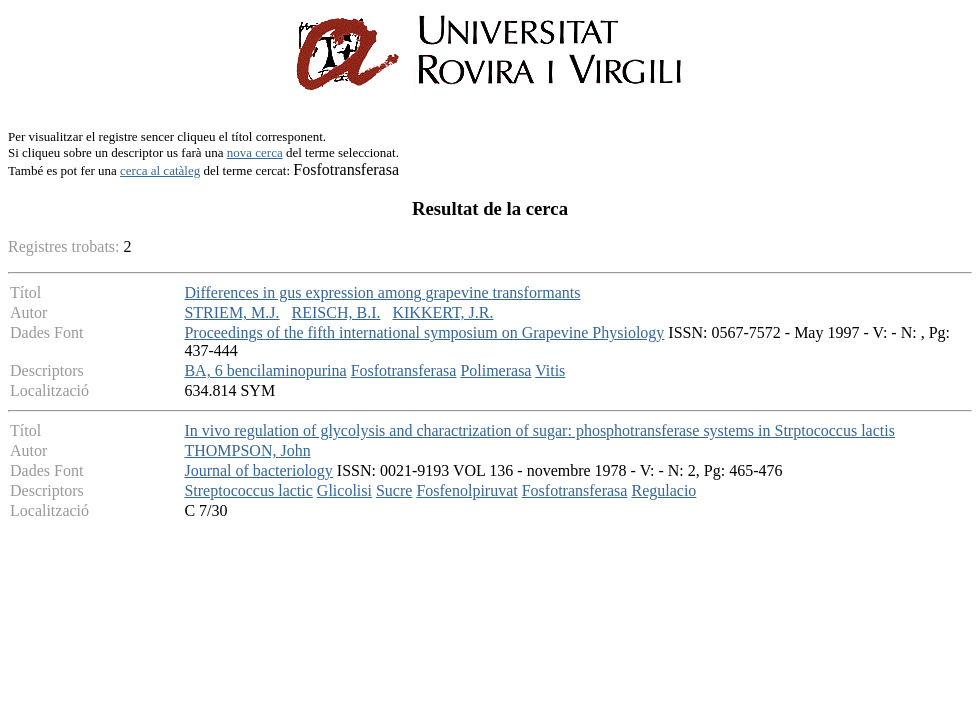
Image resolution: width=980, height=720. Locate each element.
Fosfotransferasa (404, 370)
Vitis (550, 370)
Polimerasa (495, 370)
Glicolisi (344, 490)
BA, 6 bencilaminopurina (265, 370)
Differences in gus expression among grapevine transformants (382, 292)
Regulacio (663, 490)
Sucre (394, 490)
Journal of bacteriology (258, 470)
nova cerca (255, 152)
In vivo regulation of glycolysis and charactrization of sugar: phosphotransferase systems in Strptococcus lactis (539, 430)
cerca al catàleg (160, 170)
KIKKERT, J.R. (442, 312)
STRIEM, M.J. (231, 312)
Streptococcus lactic (248, 490)
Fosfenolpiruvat (466, 490)
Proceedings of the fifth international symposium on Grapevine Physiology (424, 332)
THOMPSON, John (247, 450)
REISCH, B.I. (336, 312)
